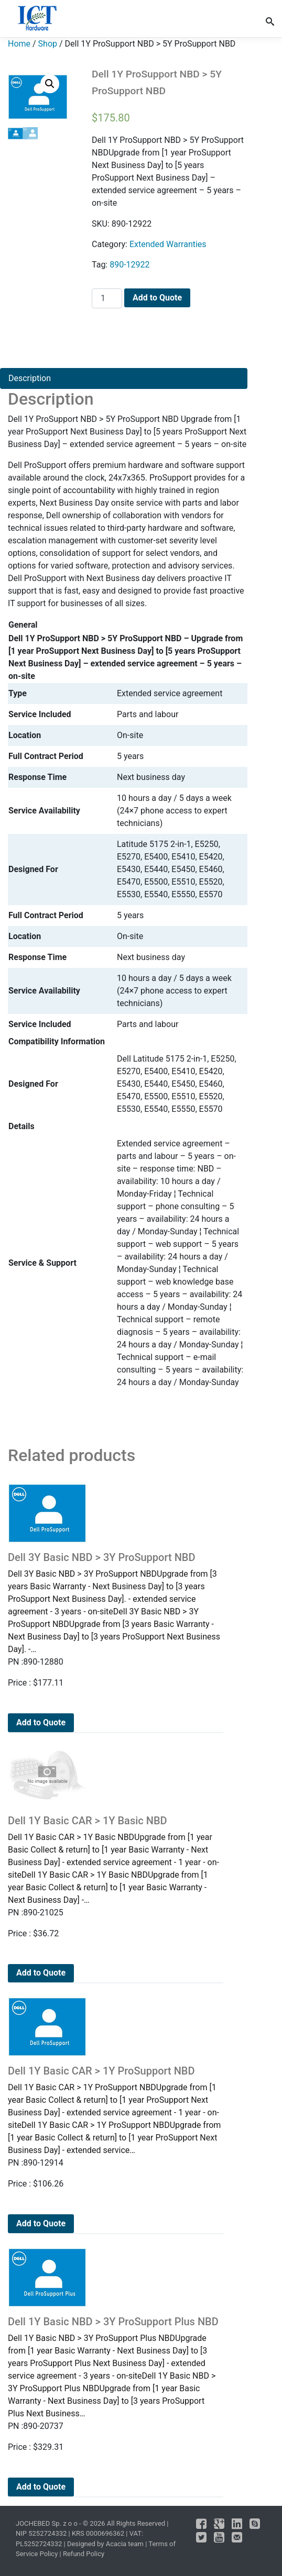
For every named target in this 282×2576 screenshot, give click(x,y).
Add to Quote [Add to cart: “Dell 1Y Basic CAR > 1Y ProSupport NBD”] (41, 2223)
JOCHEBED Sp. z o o (47, 2523)
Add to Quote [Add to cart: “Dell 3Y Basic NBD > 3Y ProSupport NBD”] (41, 1722)
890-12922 (129, 265)
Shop (47, 44)
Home (19, 44)
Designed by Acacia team (105, 2544)
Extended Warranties (168, 244)
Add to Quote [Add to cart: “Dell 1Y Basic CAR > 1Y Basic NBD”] (41, 1973)
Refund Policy (83, 2554)
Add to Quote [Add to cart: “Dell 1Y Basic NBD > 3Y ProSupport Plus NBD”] (41, 2487)
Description (29, 378)
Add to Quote (157, 298)
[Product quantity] (107, 298)
